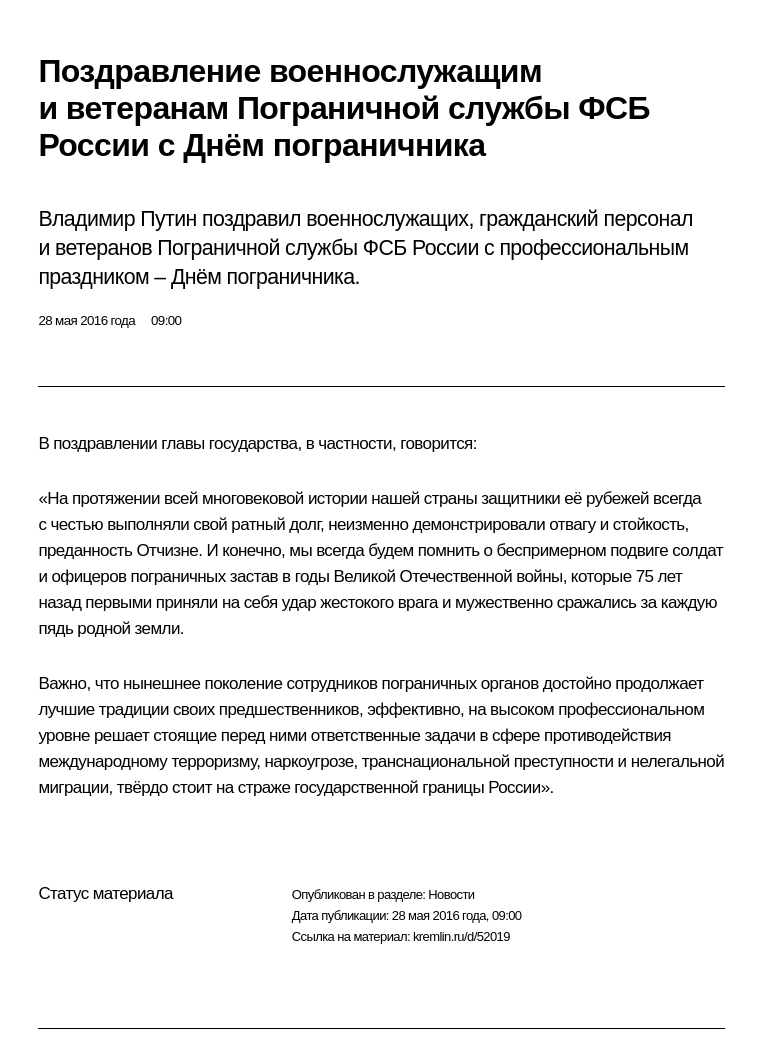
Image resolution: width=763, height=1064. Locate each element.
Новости (451, 894)
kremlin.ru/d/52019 (461, 936)
